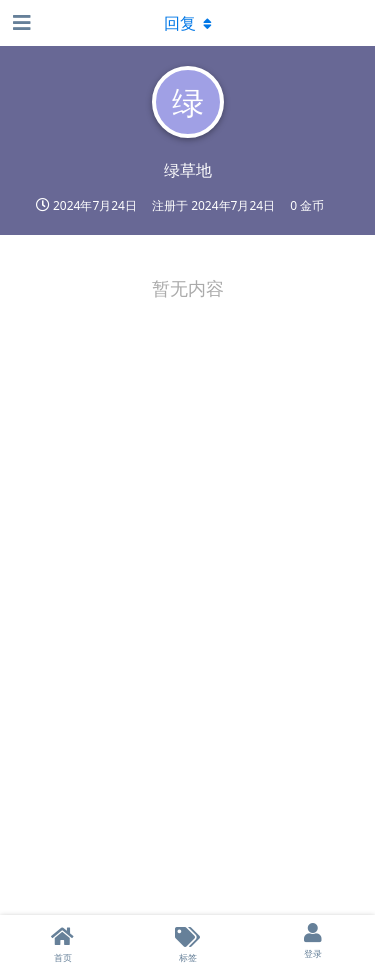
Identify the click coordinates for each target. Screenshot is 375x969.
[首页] (62, 942)
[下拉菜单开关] (188, 23)
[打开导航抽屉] (20, 23)
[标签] (187, 942)
